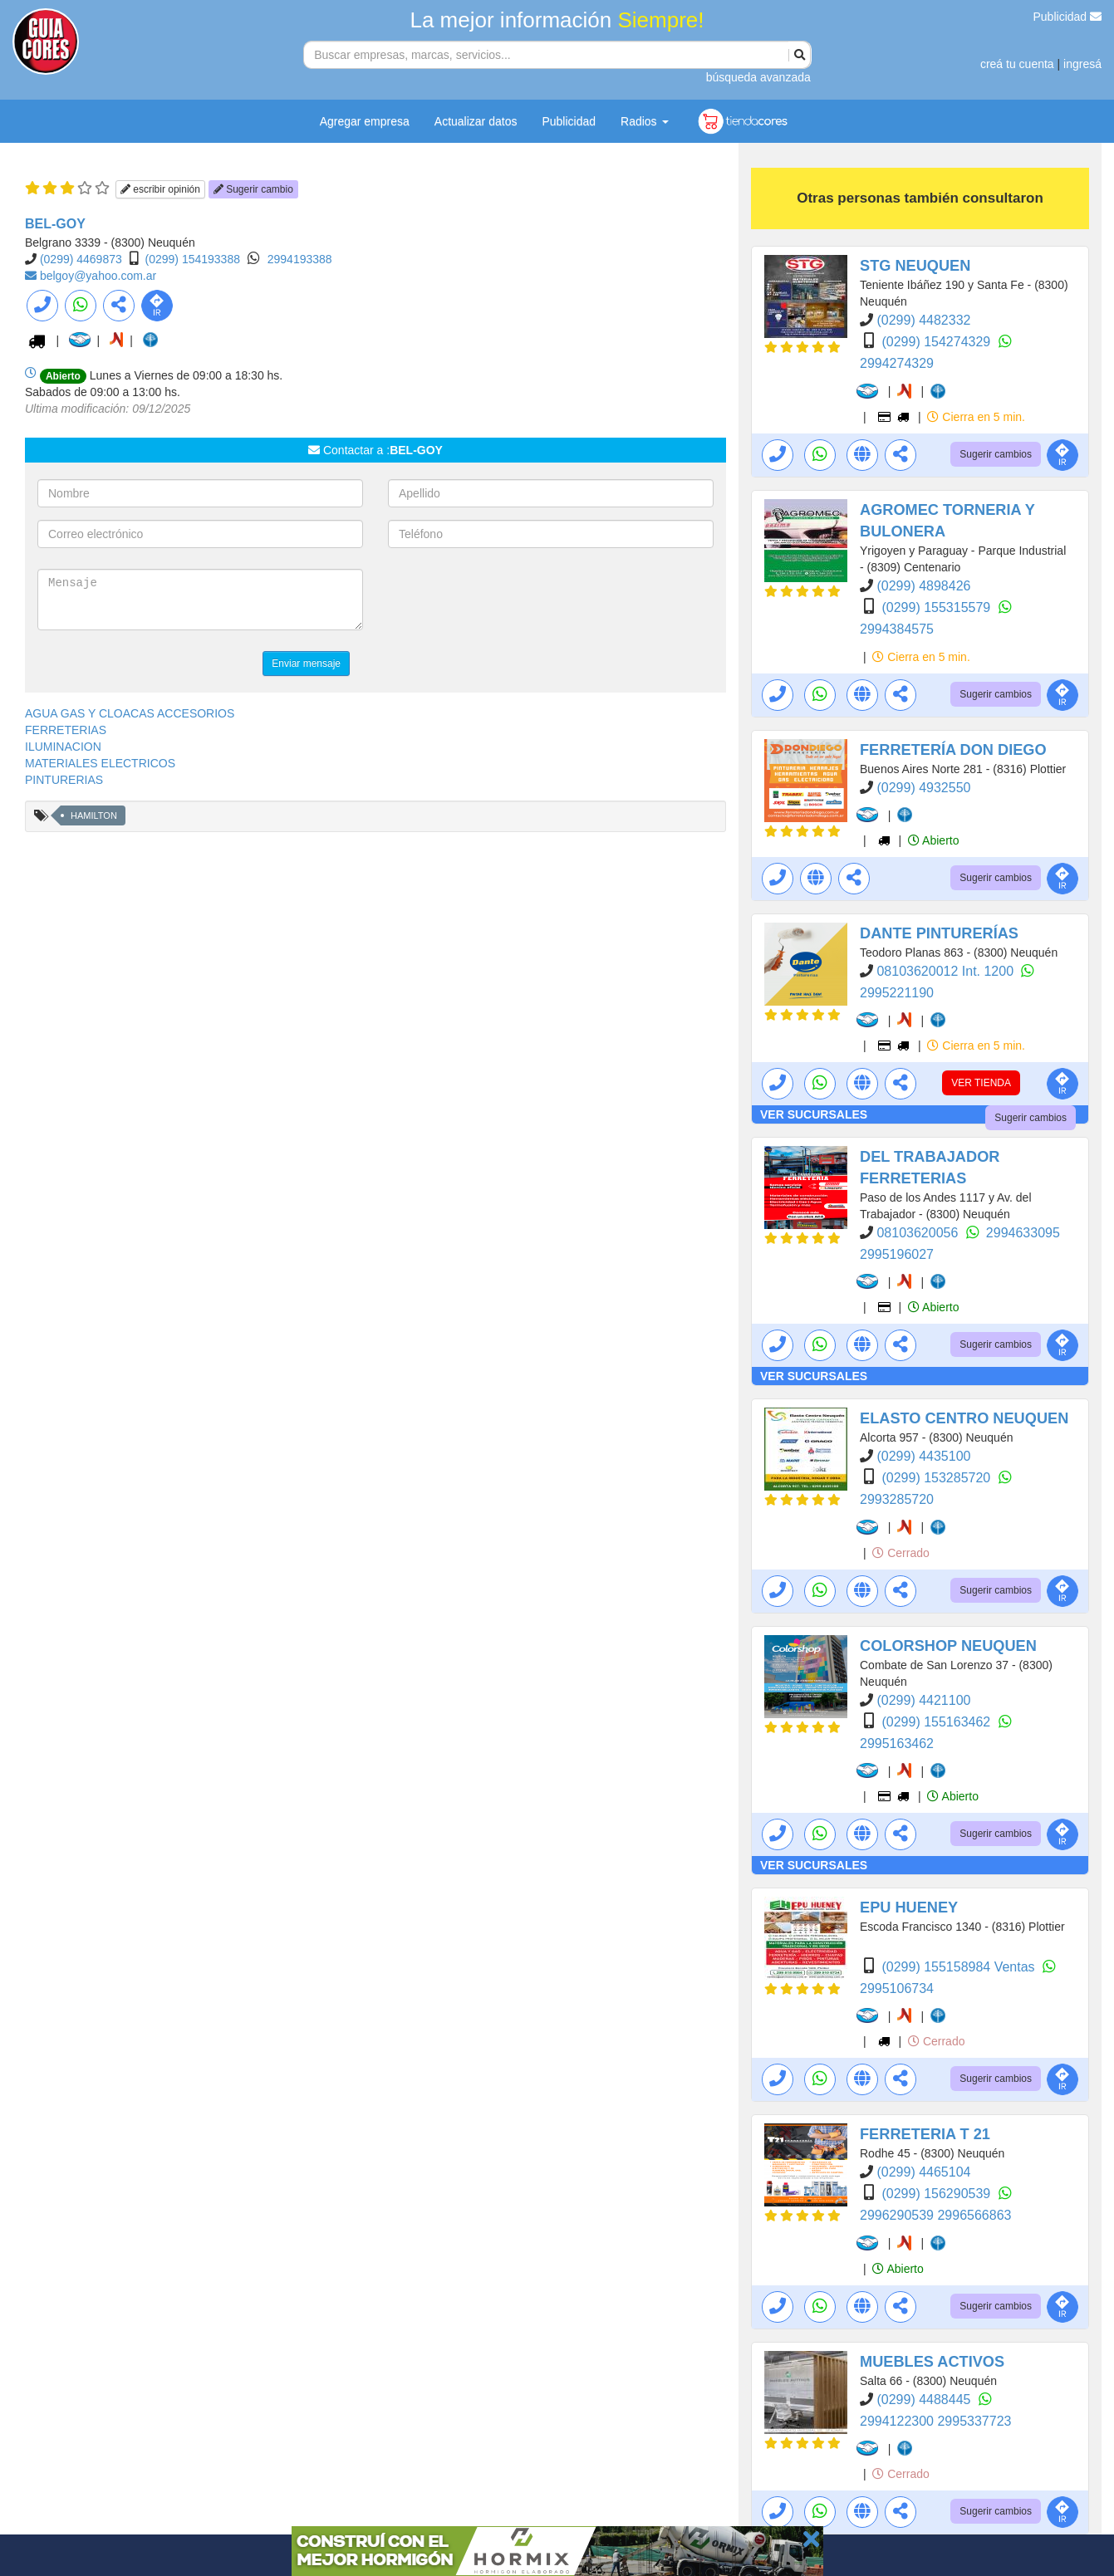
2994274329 (897, 363)
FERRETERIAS (65, 730)
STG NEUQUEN (915, 265)
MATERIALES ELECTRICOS (100, 763)
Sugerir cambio (253, 189)
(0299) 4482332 (923, 320)
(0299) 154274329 (937, 342)
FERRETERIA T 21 (925, 2134)
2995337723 (974, 2421)
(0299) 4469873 (81, 259)
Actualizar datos (476, 121)
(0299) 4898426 (923, 586)
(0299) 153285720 (937, 1478)
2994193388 (299, 259)
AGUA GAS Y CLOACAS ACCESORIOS (129, 713)
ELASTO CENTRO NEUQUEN (964, 1418)
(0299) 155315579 (937, 607)
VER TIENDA (981, 1083)
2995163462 (897, 1743)
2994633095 (1023, 1233)
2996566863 (974, 2215)
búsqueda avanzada (758, 77)
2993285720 (897, 1499)
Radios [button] (644, 121)
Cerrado (900, 1553)
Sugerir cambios (995, 454)
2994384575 (897, 629)
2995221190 (897, 993)
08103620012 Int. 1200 (946, 971)
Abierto (933, 840)
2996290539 (898, 2215)
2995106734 (897, 1988)
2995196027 (897, 1254)
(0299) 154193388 (192, 259)
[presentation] (514, 601)
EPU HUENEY (909, 1907)
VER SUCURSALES (813, 1114)
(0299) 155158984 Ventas (959, 1967)
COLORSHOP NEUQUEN (948, 1646)
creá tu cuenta (1017, 64)
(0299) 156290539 (937, 2194)
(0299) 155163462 (937, 1722)
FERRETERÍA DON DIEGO (953, 750)
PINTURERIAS (64, 779)
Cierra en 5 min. (975, 417)
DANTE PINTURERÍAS (939, 933)
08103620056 (918, 1233)
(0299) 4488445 (925, 2399)
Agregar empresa (365, 121)
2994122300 (898, 2421)
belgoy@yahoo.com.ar (98, 275)
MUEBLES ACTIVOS (932, 2361)
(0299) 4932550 (923, 788)
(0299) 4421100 (923, 1700)
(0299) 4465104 (923, 2172)
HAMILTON (94, 815)
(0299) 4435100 (923, 1456)
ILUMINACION (63, 746)
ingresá (1082, 64)
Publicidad (1067, 16)
